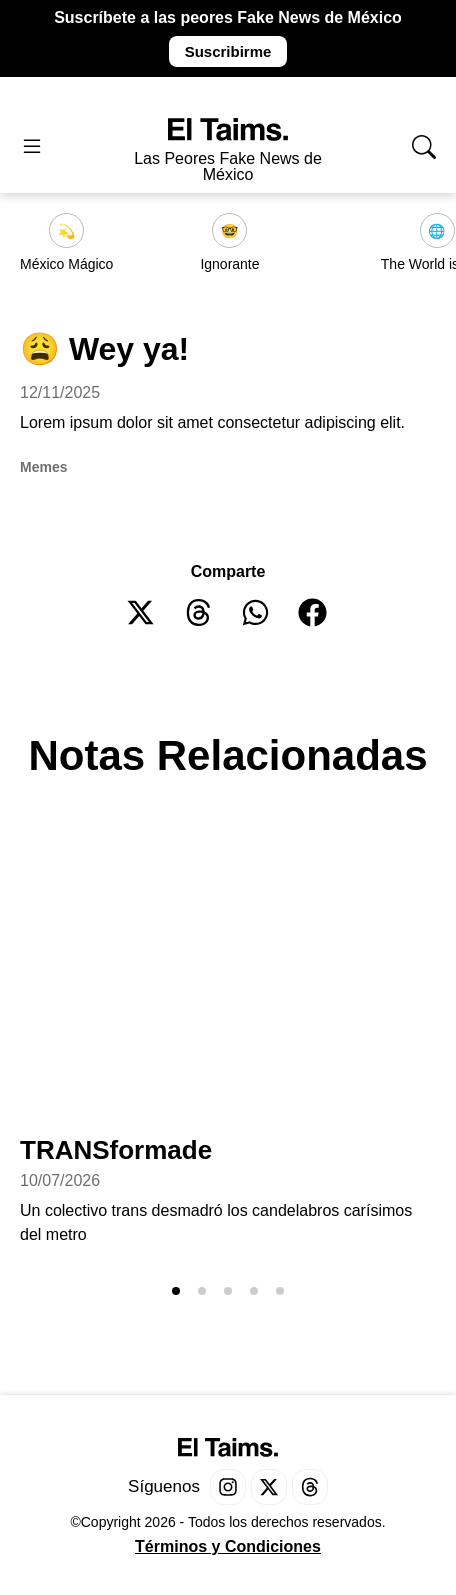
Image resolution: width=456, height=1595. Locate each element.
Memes (43, 467)
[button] (141, 612)
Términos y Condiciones (228, 1546)
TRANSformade (116, 1150)
